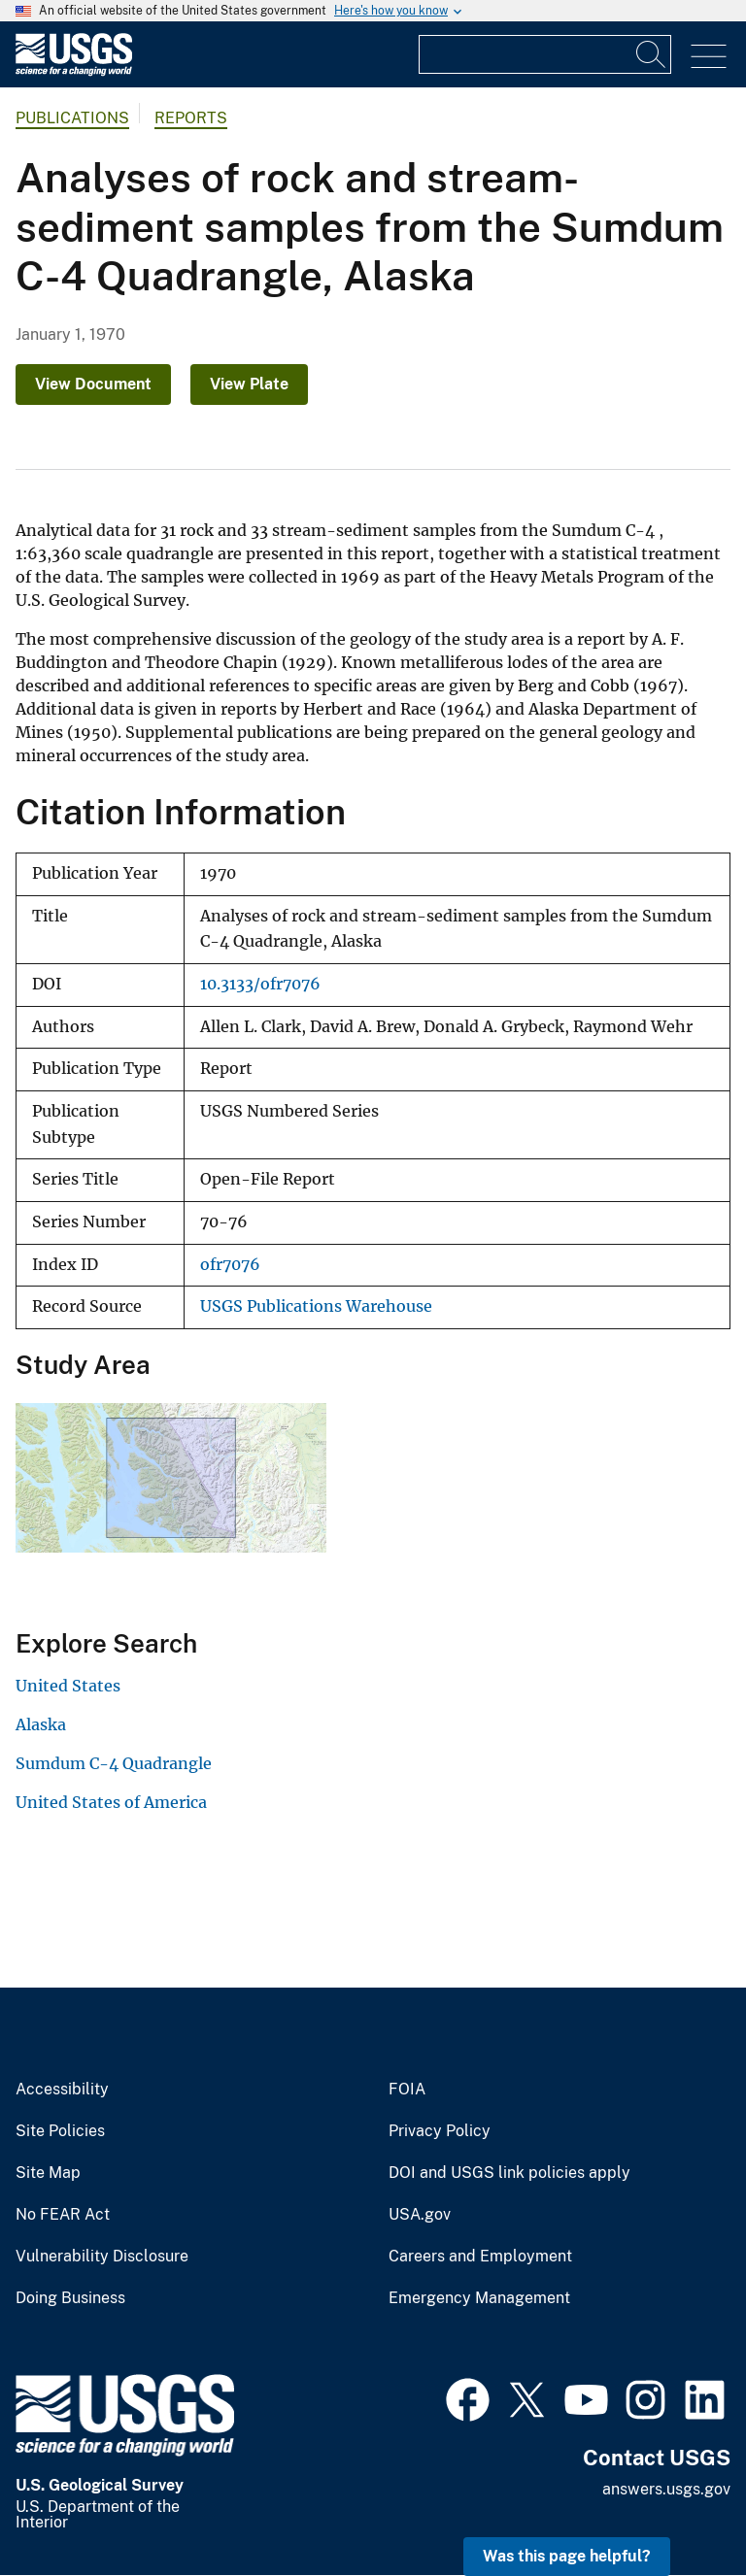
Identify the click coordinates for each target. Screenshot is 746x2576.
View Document (93, 384)
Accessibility (62, 2089)
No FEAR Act (63, 2215)
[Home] (74, 71)
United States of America (111, 1802)
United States (68, 1685)
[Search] (651, 54)
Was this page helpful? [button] (567, 2556)
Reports (190, 118)
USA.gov (420, 2215)
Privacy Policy (440, 2131)
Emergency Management (479, 2298)
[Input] (545, 54)
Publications (72, 118)
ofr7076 (230, 1264)
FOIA (407, 2089)
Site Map (48, 2173)
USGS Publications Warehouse (316, 1306)
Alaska (41, 1724)
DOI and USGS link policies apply (509, 2173)
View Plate (249, 384)
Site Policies (60, 2131)
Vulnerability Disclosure (102, 2256)
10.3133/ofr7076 (260, 984)
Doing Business (70, 2298)
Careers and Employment (480, 2256)
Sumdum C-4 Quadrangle (114, 1763)
